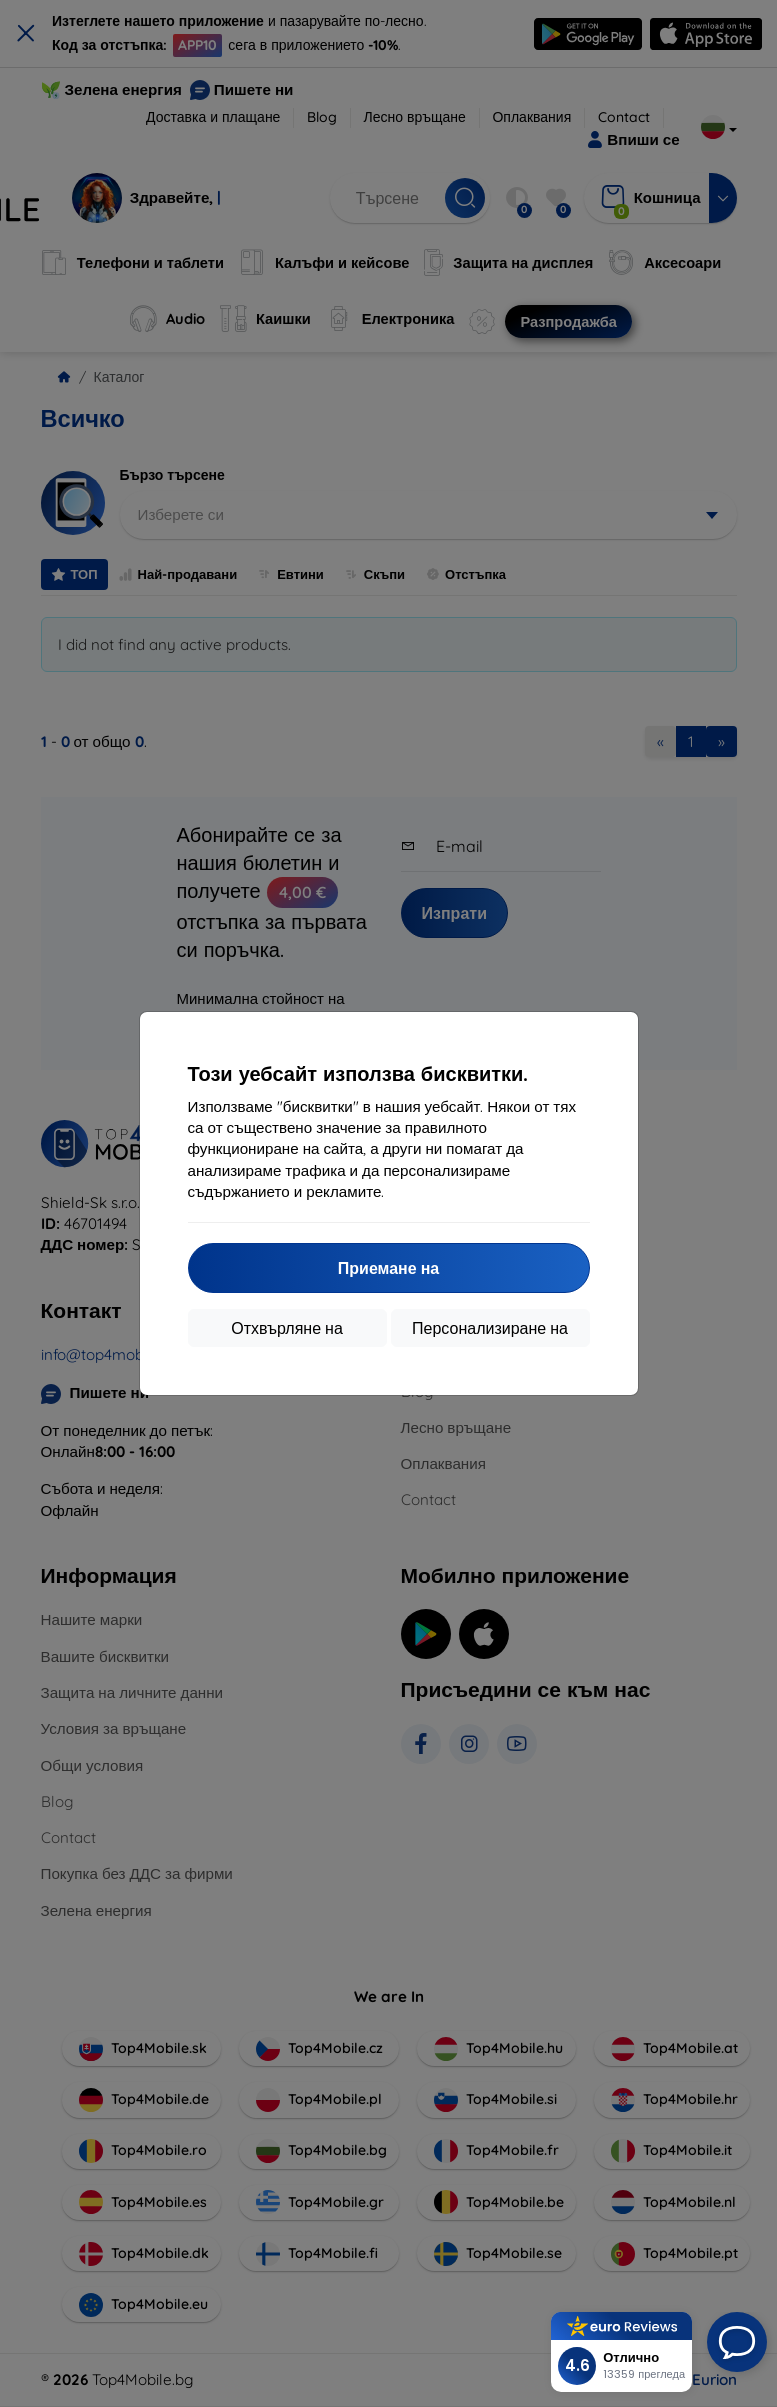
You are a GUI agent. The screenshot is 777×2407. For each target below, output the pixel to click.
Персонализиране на (490, 1328)
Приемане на (388, 1268)
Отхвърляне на (287, 1328)
